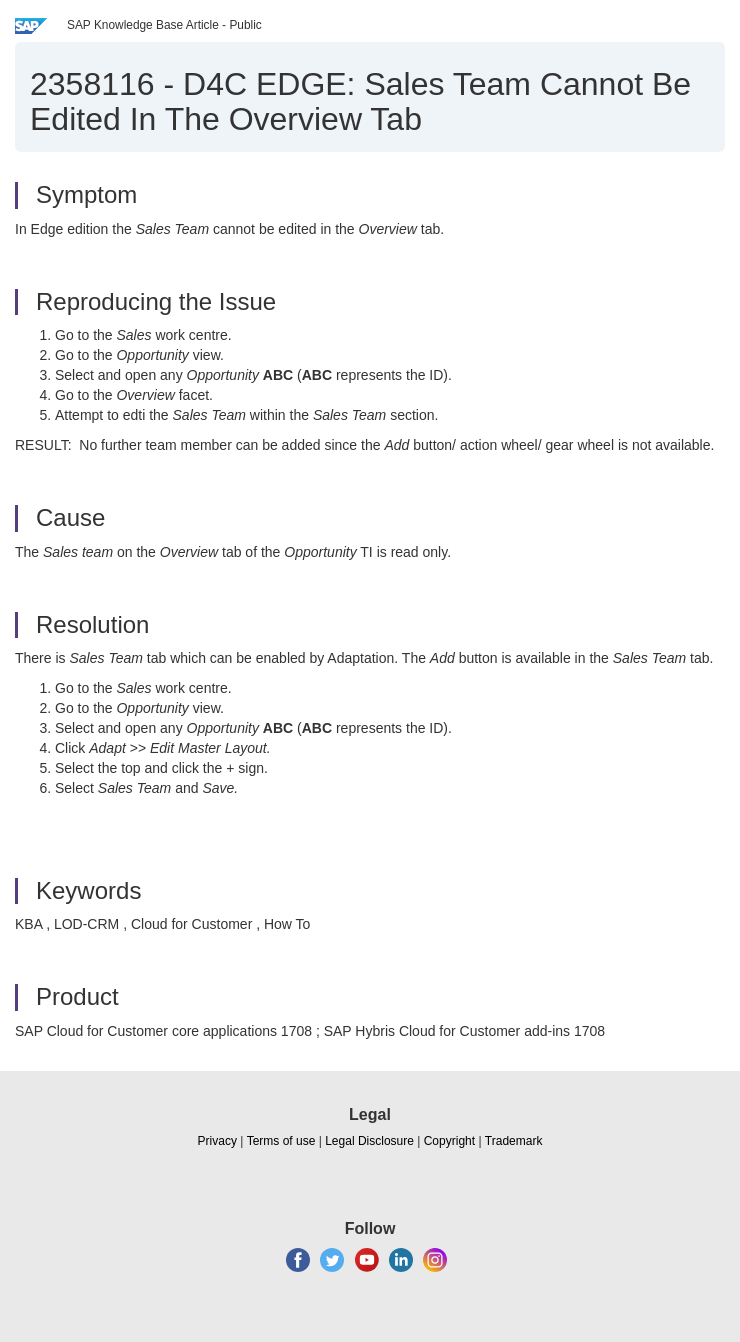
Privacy (217, 1141)
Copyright (449, 1141)
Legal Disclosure (369, 1141)
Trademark (514, 1141)
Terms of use (281, 1141)
